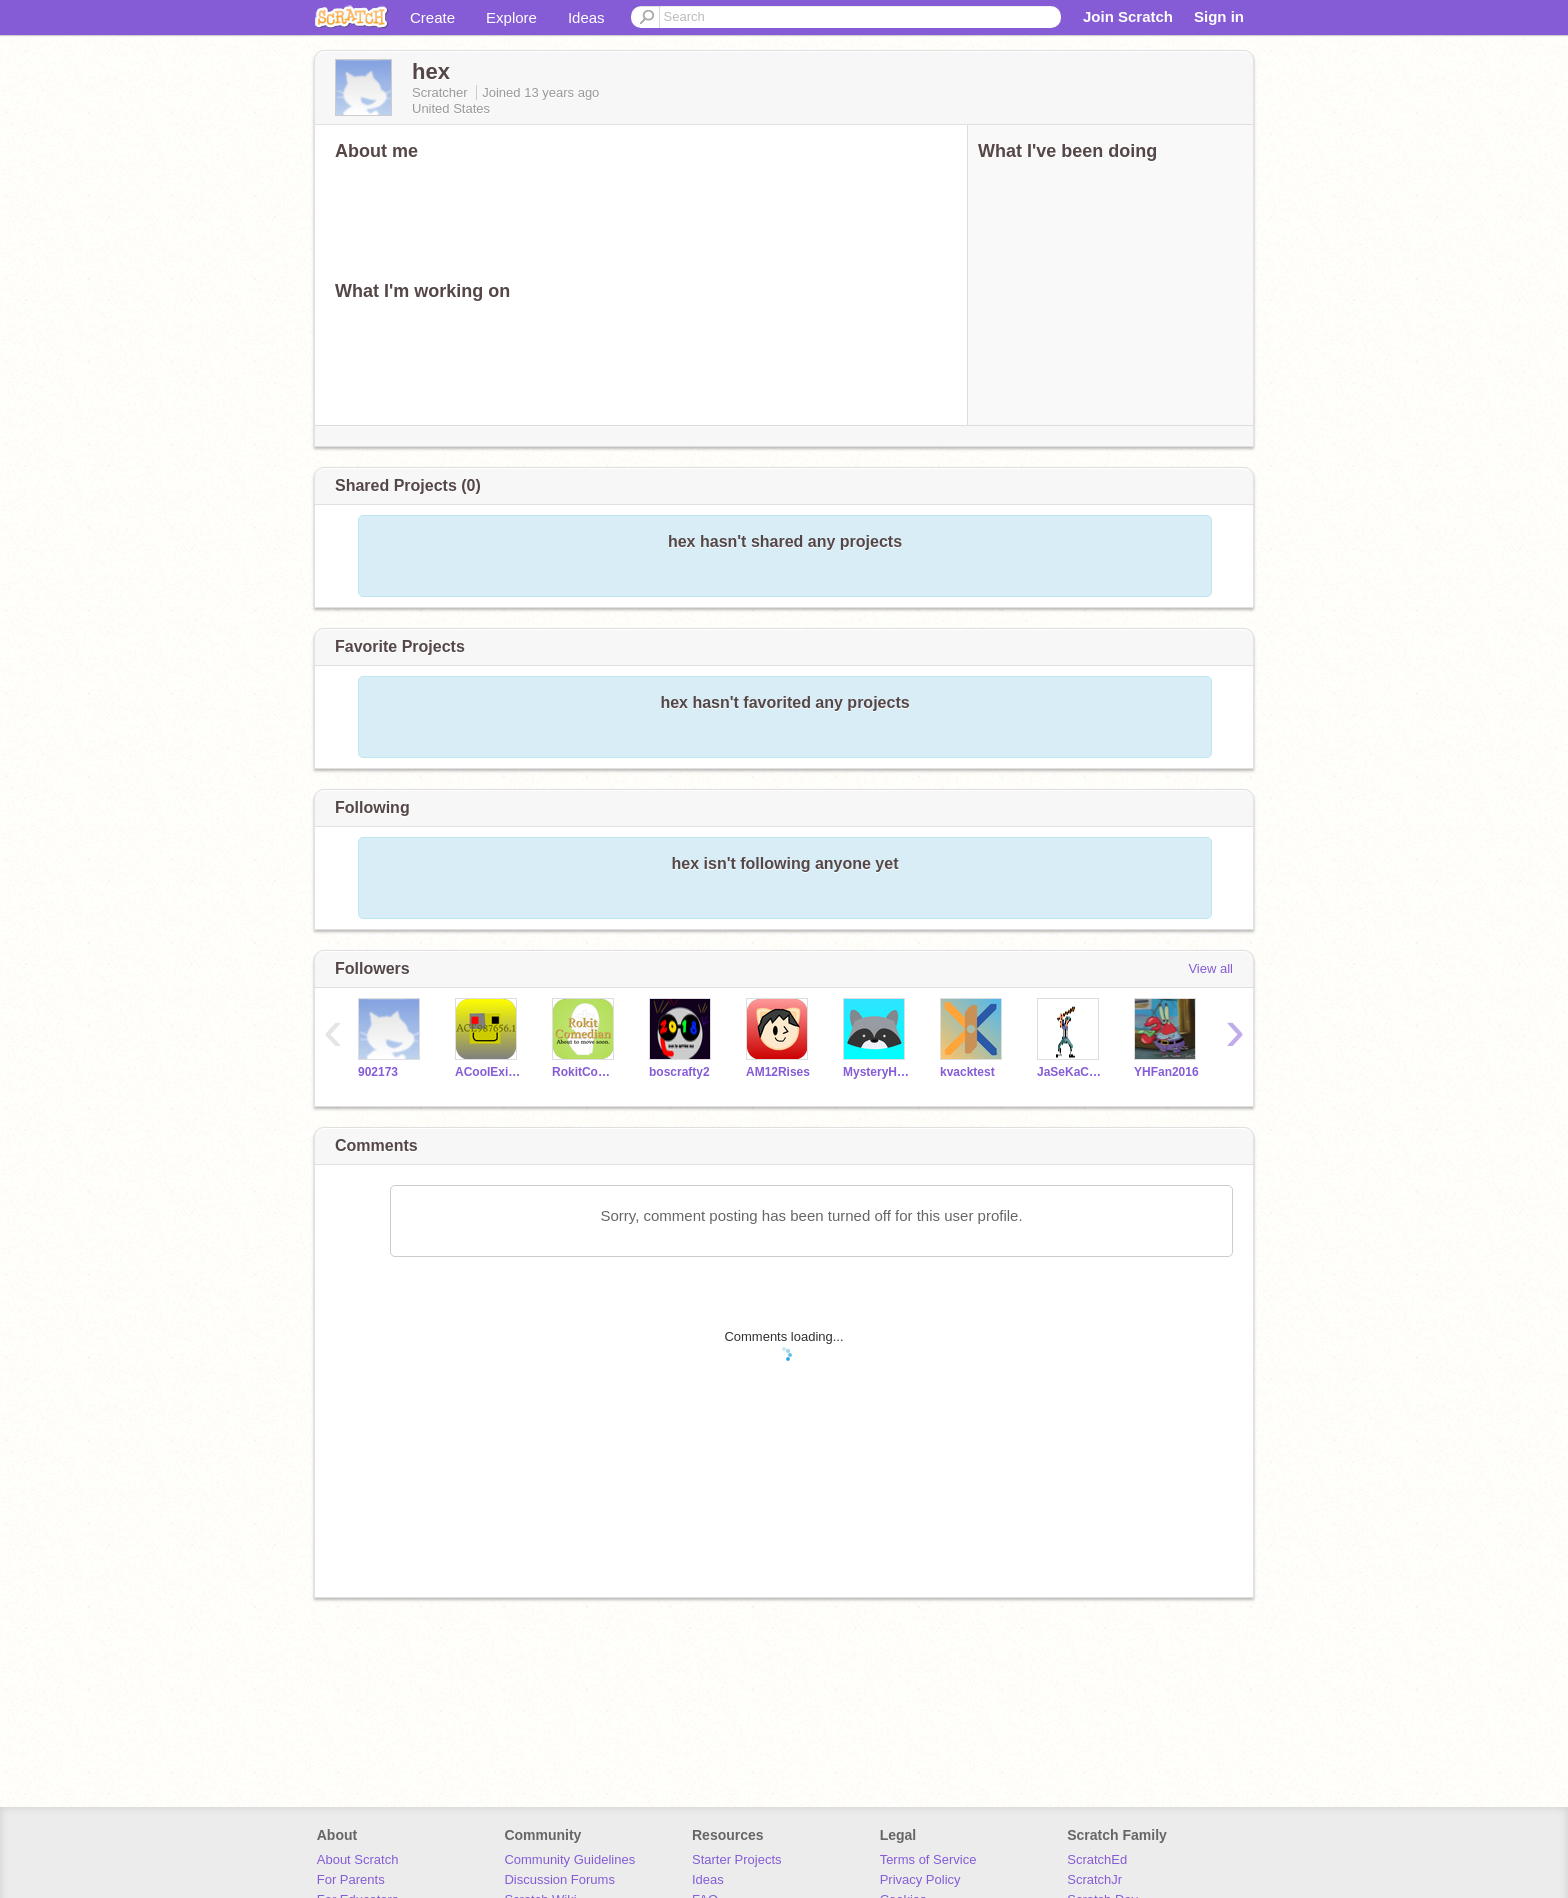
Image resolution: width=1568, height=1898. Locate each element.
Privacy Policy (920, 1879)
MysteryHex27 (876, 1072)
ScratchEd (1097, 1859)
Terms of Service (928, 1859)
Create (432, 17)
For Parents (351, 1879)
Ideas (586, 17)
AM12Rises (778, 1072)
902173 (378, 1072)
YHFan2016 (1166, 1072)
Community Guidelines (569, 1859)
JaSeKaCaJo (1070, 1072)
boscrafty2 (679, 1072)
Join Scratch (1128, 16)
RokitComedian (585, 1072)
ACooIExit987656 (488, 1072)
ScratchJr (1094, 1879)
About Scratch (358, 1859)
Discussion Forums (559, 1879)
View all (1210, 968)
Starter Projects (737, 1859)
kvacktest (967, 1072)
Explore (511, 17)
